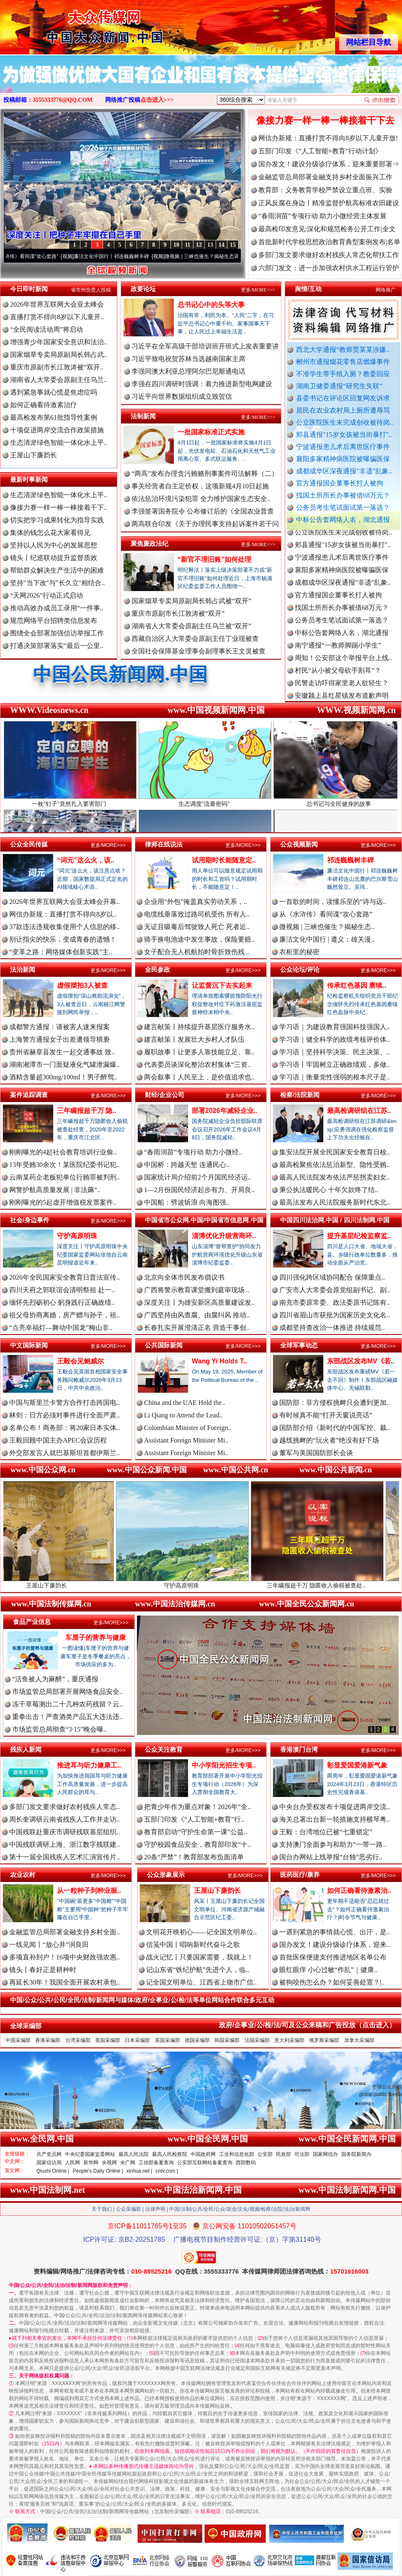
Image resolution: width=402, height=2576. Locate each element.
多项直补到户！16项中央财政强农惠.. (64, 1957)
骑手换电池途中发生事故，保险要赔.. (199, 939)
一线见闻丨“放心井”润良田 (49, 1944)
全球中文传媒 (69, 24)
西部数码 (246, 2163)
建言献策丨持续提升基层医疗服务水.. (199, 1026)
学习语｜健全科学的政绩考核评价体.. (334, 1039)
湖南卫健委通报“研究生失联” (339, 386)
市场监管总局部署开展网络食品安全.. (67, 1691)
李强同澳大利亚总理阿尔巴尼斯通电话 (188, 371)
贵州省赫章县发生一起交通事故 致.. (62, 1052)
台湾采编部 (77, 2040)
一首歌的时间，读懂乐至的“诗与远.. (332, 901)
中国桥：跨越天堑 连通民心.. (186, 1164)
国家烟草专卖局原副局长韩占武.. (58, 354)
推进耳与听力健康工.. (89, 1765)
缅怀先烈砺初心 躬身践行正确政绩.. (62, 1302)
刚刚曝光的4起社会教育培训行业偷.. (62, 1152)
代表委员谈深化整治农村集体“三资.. (197, 1064)
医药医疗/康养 (300, 1874)
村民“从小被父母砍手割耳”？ (338, 679)
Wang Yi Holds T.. (219, 1361)
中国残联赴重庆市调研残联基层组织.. (64, 1831)
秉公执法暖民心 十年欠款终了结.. (328, 1189)
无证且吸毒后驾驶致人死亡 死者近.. (197, 926)
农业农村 (22, 1874)
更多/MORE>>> (258, 290)
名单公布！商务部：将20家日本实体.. (64, 1427)
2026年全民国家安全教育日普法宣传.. (64, 1277)
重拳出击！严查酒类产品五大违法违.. (67, 1716)
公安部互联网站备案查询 (204, 2163)
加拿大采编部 (359, 2040)
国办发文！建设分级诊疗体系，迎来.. (334, 1944)
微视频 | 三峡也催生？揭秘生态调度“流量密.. (227, 256)
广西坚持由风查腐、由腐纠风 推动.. (197, 1315)
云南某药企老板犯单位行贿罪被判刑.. (64, 1177)
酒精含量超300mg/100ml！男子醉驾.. (63, 1077)
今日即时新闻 (29, 288)
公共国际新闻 (164, 1345)
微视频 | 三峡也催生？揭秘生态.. (326, 926)
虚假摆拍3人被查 (82, 985)
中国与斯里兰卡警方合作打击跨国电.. (64, 1402)
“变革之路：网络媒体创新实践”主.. (60, 951)
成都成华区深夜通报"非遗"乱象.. (344, 471)
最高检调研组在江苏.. (359, 1110)
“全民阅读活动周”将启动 (46, 329)
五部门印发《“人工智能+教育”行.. (194, 1819)
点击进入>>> (157, 100)
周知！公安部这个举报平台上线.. (343, 666)
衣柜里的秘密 (299, 951)
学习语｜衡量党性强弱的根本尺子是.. (334, 1077)
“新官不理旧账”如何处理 (214, 559)
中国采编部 (18, 2040)
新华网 (90, 2163)
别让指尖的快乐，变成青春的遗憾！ (62, 939)
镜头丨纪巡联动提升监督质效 (53, 557)
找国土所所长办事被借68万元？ (343, 495)
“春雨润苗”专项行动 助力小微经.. (193, 1152)
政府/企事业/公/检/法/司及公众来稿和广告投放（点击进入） (307, 2025)
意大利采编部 (289, 2040)
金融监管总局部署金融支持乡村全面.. (64, 1932)
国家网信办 (325, 2154)
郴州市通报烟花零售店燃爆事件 (343, 361)
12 (199, 245)
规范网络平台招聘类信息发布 (53, 620)
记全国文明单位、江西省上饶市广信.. (201, 1982)
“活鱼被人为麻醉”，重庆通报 (55, 1679)
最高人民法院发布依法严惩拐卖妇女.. (334, 1177)
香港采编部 (47, 2040)
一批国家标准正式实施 (211, 432)
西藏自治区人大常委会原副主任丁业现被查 (195, 638)
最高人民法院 (134, 2154)
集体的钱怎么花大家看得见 (50, 532)
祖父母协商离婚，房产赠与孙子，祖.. (64, 1315)
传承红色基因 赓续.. (356, 985)
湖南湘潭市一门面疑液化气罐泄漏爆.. (64, 1064)
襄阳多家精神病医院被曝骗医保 (343, 458)
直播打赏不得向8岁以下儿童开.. (57, 316)
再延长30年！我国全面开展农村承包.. (64, 1982)
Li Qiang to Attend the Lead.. (183, 1415)
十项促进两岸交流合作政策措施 (57, 430)
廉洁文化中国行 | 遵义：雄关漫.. (326, 939)
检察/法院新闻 (300, 1094)
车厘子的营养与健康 (95, 1637)
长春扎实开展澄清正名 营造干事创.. (197, 1327)
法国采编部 (257, 2040)
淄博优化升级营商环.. (224, 1235)
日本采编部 (137, 2040)
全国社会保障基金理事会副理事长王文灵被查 (198, 651)
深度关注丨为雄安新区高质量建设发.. (199, 1302)
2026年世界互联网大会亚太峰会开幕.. (64, 901)
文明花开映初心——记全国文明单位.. (201, 1932)
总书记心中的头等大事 (211, 304)
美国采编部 (107, 2040)
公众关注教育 (164, 1749)
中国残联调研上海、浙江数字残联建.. (64, 1844)
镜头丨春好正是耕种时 (42, 1969)
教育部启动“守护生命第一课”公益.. (195, 1831)
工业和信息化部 (236, 2154)
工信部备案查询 (156, 2163)
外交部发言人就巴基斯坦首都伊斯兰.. (64, 1452)
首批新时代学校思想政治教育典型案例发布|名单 (329, 241)
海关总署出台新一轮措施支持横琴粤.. (334, 1819)
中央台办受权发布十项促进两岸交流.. (334, 1806)
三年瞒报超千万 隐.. (86, 1110)
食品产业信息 (32, 1621)
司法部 (301, 2154)
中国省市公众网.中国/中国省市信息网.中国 (204, 1219)
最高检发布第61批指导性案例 (53, 417)
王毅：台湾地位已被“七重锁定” (325, 1831)
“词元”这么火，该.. (85, 860)
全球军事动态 (299, 1345)
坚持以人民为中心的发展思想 (53, 545)
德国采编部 (197, 2040)
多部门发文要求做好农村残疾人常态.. (64, 1806)
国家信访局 (49, 2163)
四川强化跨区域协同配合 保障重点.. (332, 1277)
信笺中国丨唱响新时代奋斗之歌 (193, 1944)
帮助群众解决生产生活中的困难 (57, 570)
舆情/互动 (308, 288)
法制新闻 (143, 416)
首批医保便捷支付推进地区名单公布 (333, 1957)
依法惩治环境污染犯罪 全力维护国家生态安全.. (201, 498)
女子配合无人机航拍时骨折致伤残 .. (197, 951)
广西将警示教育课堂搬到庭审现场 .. (197, 1289)
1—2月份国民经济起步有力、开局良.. (199, 1189)
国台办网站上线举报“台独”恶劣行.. (330, 1857)
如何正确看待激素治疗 (43, 404)
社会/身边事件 (29, 1219)
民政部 (283, 2154)
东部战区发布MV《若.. (360, 1361)
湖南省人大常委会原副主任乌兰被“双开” (191, 626)
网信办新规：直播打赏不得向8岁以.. (62, 914)
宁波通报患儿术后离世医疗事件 (343, 446)
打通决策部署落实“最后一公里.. (56, 645)
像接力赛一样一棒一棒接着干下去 (325, 120)
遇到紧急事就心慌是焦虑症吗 (53, 392)
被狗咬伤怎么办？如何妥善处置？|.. (331, 1982)
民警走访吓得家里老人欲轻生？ (342, 691)
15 (233, 245)
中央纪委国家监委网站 (90, 2154)
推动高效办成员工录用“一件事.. (56, 608)
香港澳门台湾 (299, 1749)
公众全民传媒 (29, 844)
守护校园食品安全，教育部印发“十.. (197, 1844)
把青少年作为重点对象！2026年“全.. (197, 1806)
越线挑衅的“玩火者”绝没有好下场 (329, 1440)
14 (221, 245)
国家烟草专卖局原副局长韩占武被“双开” (191, 600)
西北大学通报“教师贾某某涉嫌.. (342, 349)
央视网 (109, 2163)
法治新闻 (22, 969)
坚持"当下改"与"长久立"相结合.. (57, 582)
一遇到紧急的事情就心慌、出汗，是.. (334, 1932)
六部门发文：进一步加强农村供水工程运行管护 (328, 267)
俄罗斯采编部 (324, 2040)
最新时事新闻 (29, 479)
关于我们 (102, 2209)
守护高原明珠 (77, 1235)
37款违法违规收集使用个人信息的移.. (64, 926)
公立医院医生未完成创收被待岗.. (344, 422)
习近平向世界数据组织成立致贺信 (181, 396)
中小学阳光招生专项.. (224, 1765)
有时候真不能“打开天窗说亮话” (325, 1415)
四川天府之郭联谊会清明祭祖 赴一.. (62, 1289)
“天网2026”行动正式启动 (46, 595)
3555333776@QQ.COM (63, 100)
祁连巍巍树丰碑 (350, 860)
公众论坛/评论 (300, 969)
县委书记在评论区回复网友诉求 (343, 398)
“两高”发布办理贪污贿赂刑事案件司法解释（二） (204, 473)
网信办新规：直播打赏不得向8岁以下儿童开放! (328, 138)
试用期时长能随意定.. (224, 860)
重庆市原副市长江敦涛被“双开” (177, 613)
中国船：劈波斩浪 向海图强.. (186, 1202)
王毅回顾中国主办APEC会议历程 (58, 1440)
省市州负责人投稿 (91, 290)
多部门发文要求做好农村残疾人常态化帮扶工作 (328, 254)
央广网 (127, 2163)
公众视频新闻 (299, 844)
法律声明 (155, 2209)
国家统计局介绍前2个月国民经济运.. (197, 1177)
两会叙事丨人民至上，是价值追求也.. (199, 1077)
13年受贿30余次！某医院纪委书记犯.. (64, 1164)
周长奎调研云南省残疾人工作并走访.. (64, 1819)
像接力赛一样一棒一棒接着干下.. (58, 507)
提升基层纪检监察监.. (359, 1235)
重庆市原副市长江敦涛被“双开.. (56, 367)
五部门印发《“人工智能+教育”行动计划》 (320, 151)
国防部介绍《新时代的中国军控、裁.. (334, 1427)
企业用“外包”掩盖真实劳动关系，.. (195, 901)
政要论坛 (143, 288)
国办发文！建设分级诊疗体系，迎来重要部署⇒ (328, 164)
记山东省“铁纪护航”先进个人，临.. (197, 1969)
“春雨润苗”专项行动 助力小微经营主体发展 (322, 215)
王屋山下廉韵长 (33, 455)
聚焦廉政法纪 (149, 543)
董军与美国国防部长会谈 (316, 1452)
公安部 (265, 2154)
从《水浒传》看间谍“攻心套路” (37, 256)
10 (176, 245)
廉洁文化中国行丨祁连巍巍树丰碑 (124, 256)
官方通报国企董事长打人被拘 (339, 483)
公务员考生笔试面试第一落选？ (343, 507)
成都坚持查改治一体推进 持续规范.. (332, 1327)
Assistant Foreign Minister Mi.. (186, 1440)
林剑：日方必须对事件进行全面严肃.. (64, 1415)
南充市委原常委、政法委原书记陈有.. (334, 1302)
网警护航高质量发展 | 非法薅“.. (54, 1189)
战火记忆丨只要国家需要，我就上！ (199, 1957)
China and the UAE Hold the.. (184, 1402)
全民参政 (157, 969)
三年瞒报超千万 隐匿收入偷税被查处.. (334, 1582)
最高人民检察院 (169, 2154)
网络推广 (386, 290)
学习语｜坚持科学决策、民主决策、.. (334, 1052)
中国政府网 (203, 2154)
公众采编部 (128, 2209)
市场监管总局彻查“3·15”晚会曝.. (59, 1729)
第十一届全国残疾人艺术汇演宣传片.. (64, 1857)
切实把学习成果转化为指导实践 (57, 520)
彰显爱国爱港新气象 (357, 1765)
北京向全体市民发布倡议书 (184, 1277)
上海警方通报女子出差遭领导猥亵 (59, 1039)
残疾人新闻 (25, 1749)
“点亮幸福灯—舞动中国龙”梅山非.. (60, 1327)
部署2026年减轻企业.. (224, 1110)
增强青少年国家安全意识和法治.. (58, 342)
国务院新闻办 (356, 2154)
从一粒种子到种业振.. (89, 1890)
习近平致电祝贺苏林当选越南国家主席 (188, 358)
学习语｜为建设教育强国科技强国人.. (334, 1026)
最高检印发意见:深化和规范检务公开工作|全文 (327, 228)
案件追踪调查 (29, 1094)
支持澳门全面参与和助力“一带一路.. (332, 1844)
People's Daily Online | (98, 2171)
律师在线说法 (164, 844)
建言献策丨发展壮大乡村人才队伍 (194, 1039)
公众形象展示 (166, 1874)
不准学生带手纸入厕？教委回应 (343, 373)
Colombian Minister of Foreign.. (187, 1427)
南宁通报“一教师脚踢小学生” (338, 654)
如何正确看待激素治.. (359, 1890)
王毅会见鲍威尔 (80, 1361)
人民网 (72, 2163)
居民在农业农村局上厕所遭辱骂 (343, 410)
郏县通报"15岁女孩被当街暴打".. (344, 434)
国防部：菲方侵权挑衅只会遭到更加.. (334, 1402)
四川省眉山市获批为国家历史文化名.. (334, 1315)
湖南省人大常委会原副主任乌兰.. (58, 379)
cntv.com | (166, 2171)
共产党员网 (49, 2154)
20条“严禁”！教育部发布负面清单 (194, 1857)
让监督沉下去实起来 (222, 985)
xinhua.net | (139, 2171)
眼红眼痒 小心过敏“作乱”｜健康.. (328, 1969)
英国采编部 (167, 2040)
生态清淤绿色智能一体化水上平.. (58, 442)
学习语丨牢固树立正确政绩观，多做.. (334, 1064)
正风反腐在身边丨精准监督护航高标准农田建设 (328, 202)
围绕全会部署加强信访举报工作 (57, 633)
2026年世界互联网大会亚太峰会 (57, 304)
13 (210, 245)
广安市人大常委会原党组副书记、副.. (334, 1289)
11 (187, 245)
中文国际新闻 (29, 1345)
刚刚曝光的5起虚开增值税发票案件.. (62, 1202)
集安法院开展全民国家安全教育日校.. (334, 1152)
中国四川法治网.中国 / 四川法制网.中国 (334, 1219)
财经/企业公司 (164, 1094)
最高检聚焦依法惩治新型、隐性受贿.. (334, 1164)
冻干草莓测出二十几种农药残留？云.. (67, 1704)
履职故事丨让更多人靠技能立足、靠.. (199, 1052)
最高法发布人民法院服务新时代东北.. (334, 1202)
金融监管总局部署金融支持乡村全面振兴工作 (325, 177)
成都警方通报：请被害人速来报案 (59, 1026)
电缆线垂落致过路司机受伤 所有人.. (197, 914)
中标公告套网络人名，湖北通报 (343, 519)
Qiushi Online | (53, 2171)
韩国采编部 (227, 2040)
